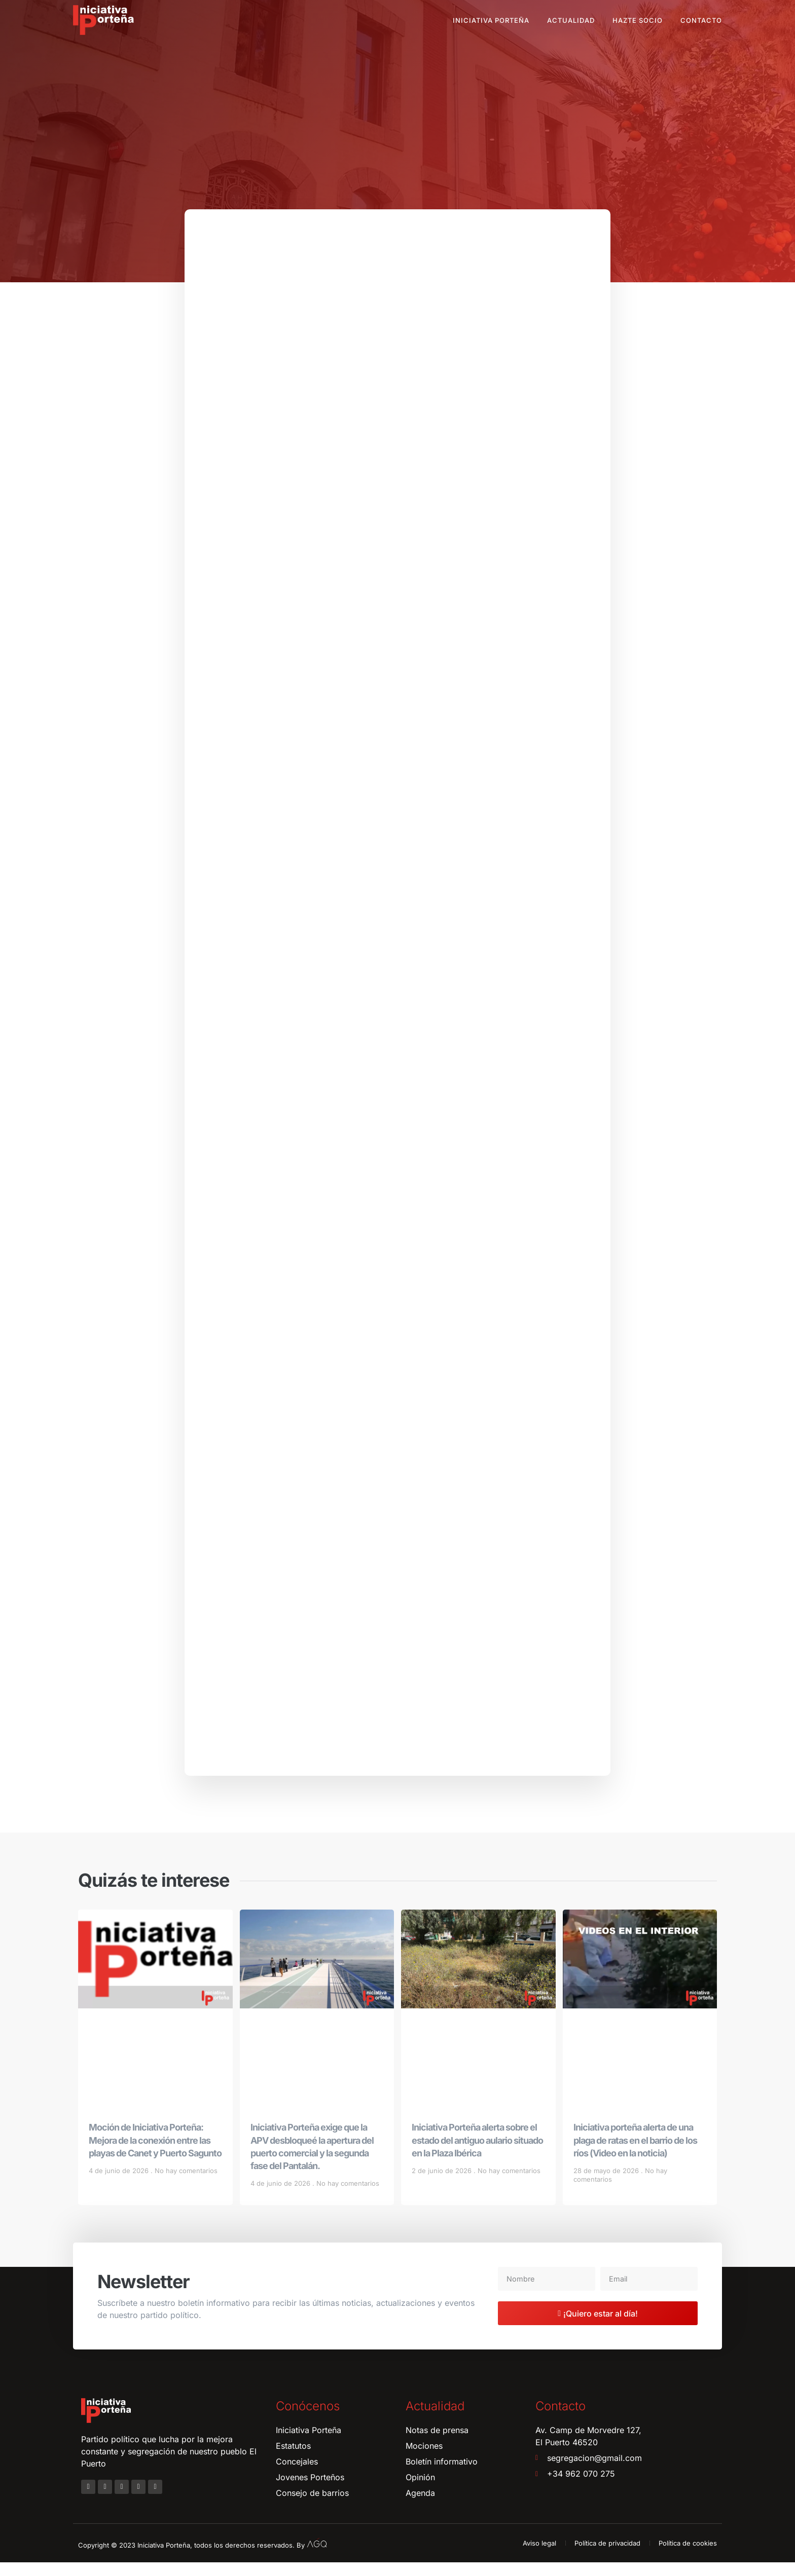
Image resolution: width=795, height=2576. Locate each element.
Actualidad (571, 20)
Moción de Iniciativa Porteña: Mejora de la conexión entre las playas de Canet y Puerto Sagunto (155, 2154)
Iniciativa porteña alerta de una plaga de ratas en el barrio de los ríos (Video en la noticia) (635, 2154)
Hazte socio (637, 20)
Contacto (701, 20)
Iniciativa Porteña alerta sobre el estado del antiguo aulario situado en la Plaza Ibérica (477, 2154)
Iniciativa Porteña (491, 20)
